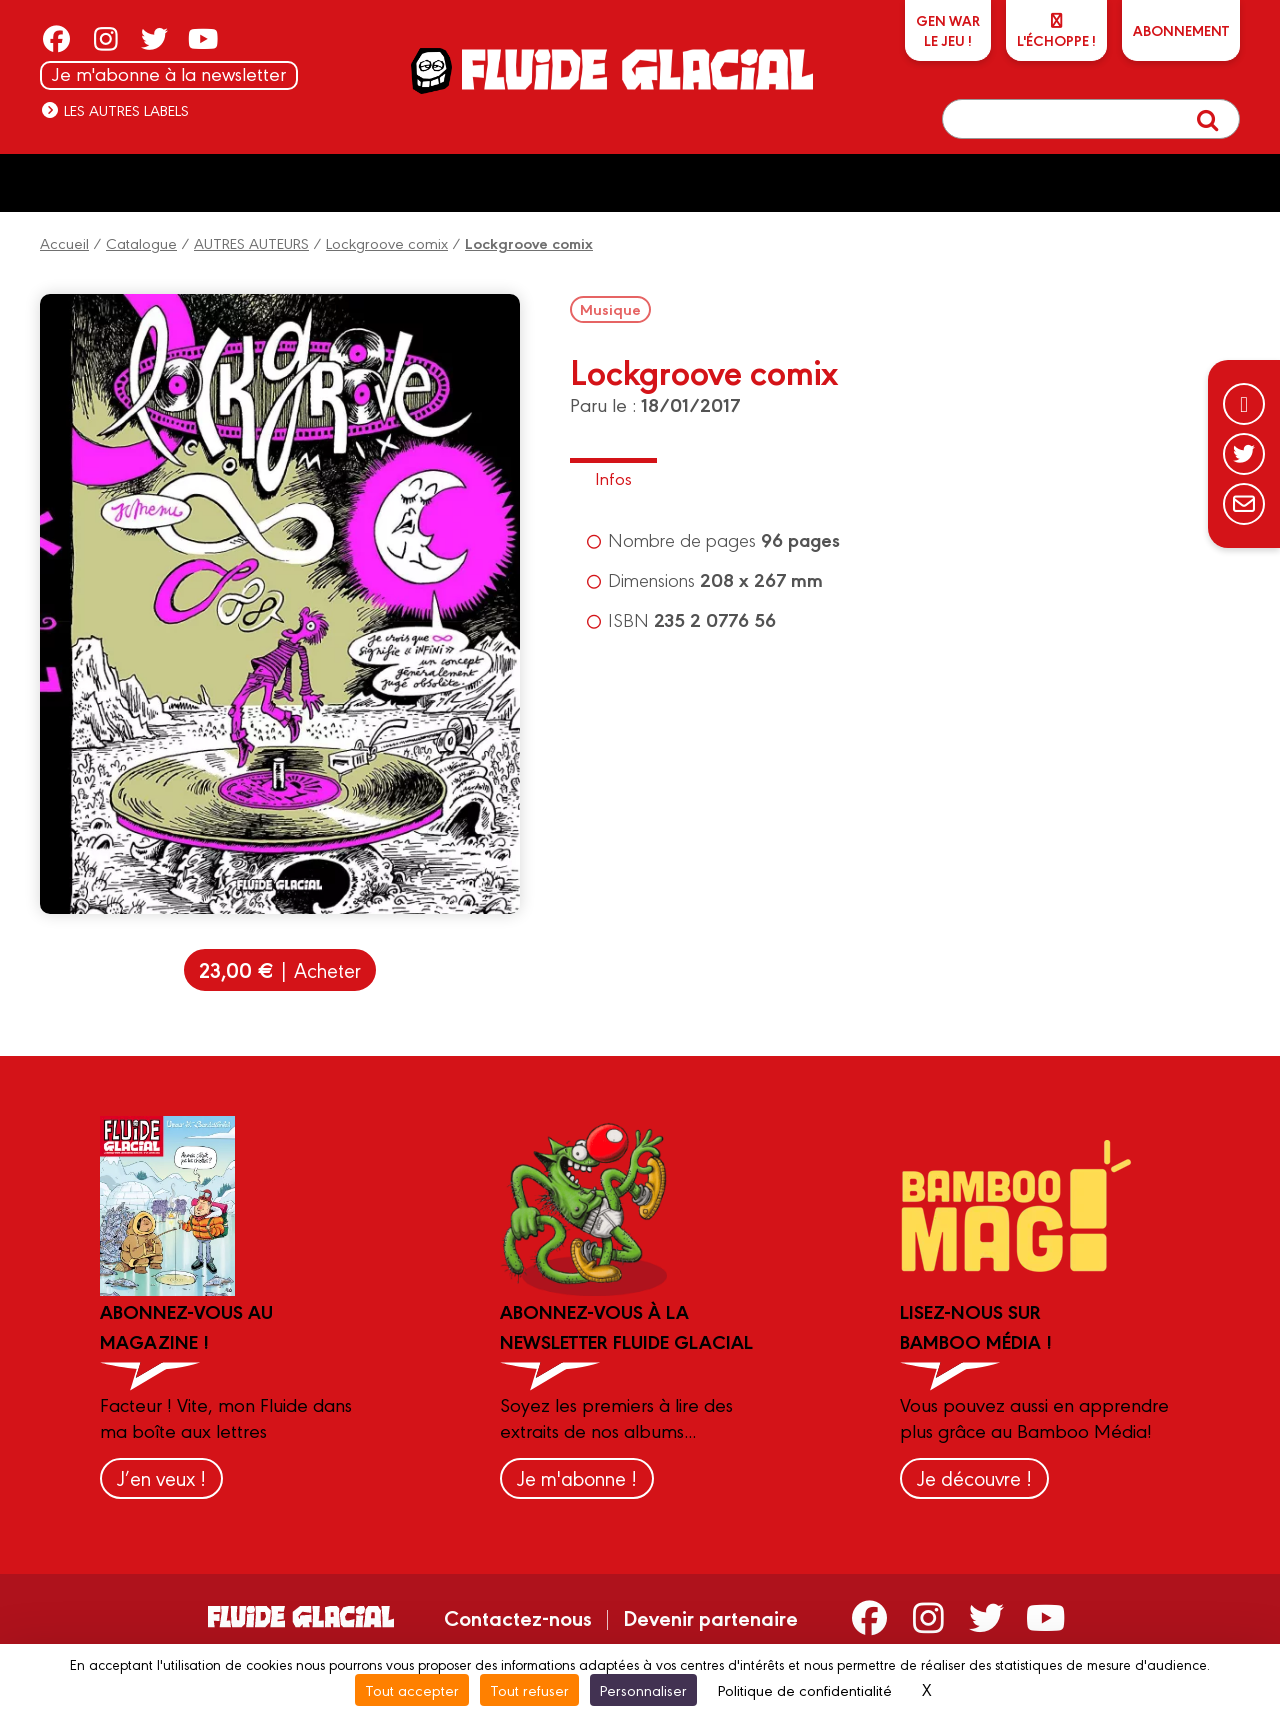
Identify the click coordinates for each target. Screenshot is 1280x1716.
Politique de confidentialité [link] (805, 1689)
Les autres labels (114, 109)
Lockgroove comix (387, 242)
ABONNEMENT (1181, 30)
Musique (610, 309)
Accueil (64, 242)
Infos (613, 477)
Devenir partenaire (710, 1617)
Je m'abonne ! (577, 1477)
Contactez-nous (518, 1617)
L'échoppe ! (1056, 31)
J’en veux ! (161, 1477)
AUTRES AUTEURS (251, 242)
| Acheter (280, 969)
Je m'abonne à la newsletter (169, 73)
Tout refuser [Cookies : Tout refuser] (529, 1689)
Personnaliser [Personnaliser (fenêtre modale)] (643, 1689)
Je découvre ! (974, 1477)
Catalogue (141, 242)
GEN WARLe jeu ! (948, 30)
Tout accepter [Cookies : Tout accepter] (412, 1689)
